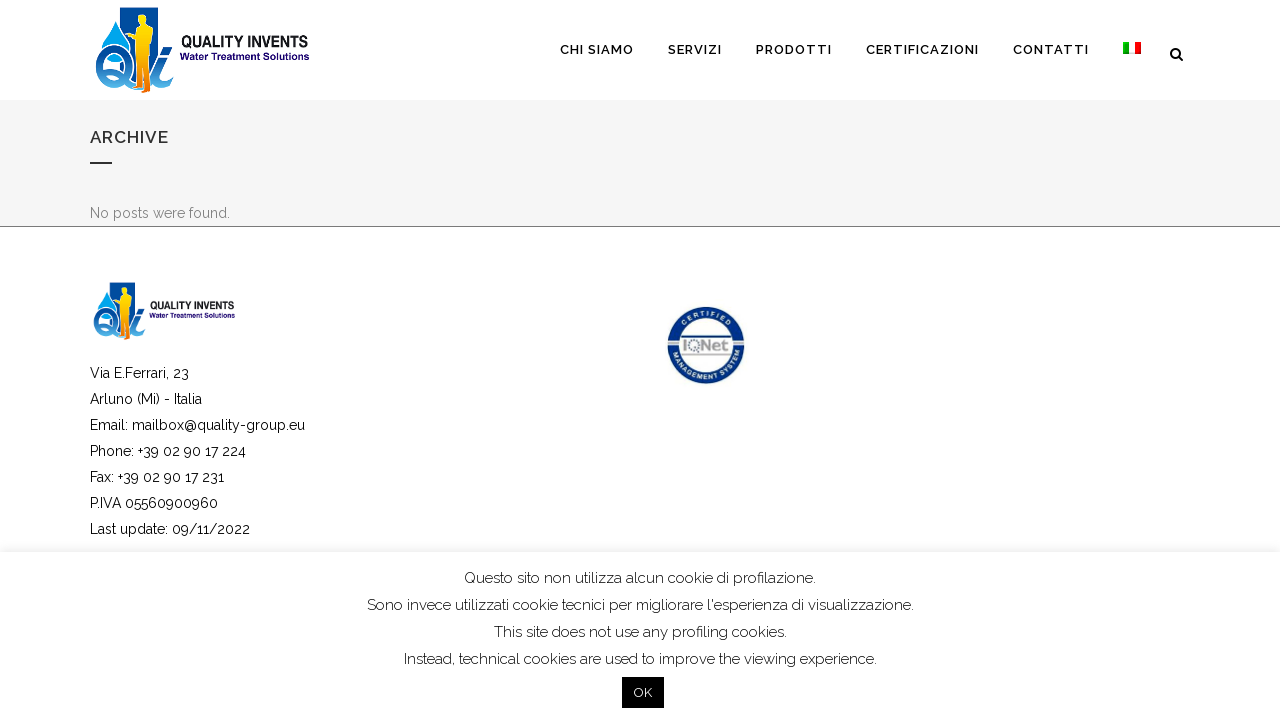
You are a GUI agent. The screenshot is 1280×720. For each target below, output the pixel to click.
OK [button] (643, 692)
